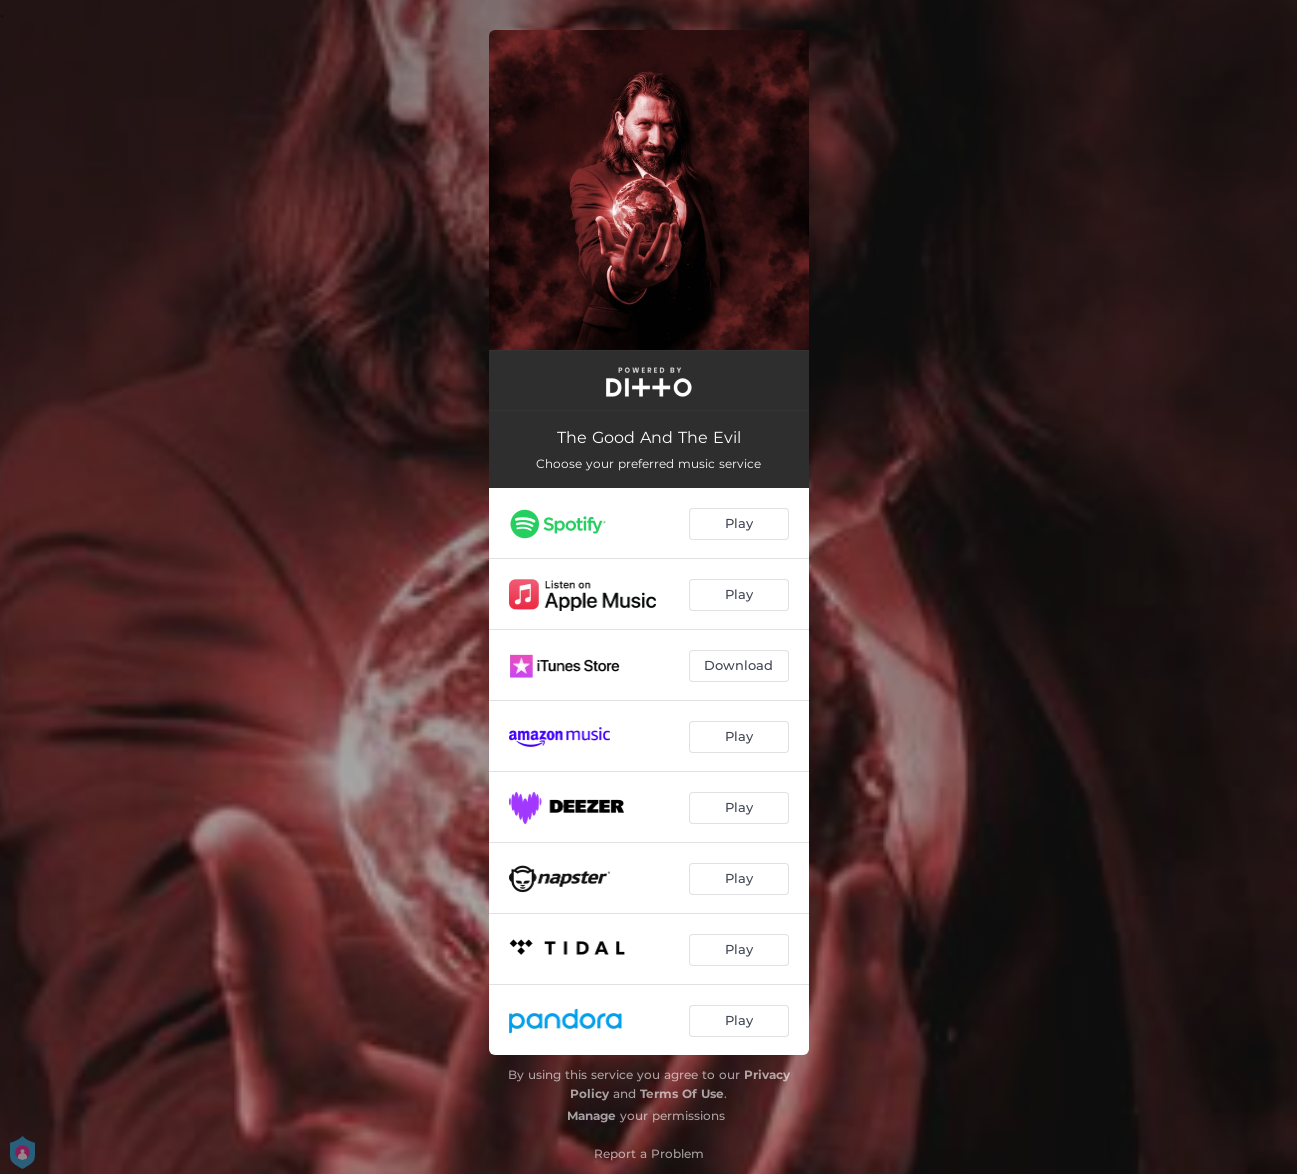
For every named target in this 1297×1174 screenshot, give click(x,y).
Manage (591, 1115)
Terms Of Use (682, 1093)
